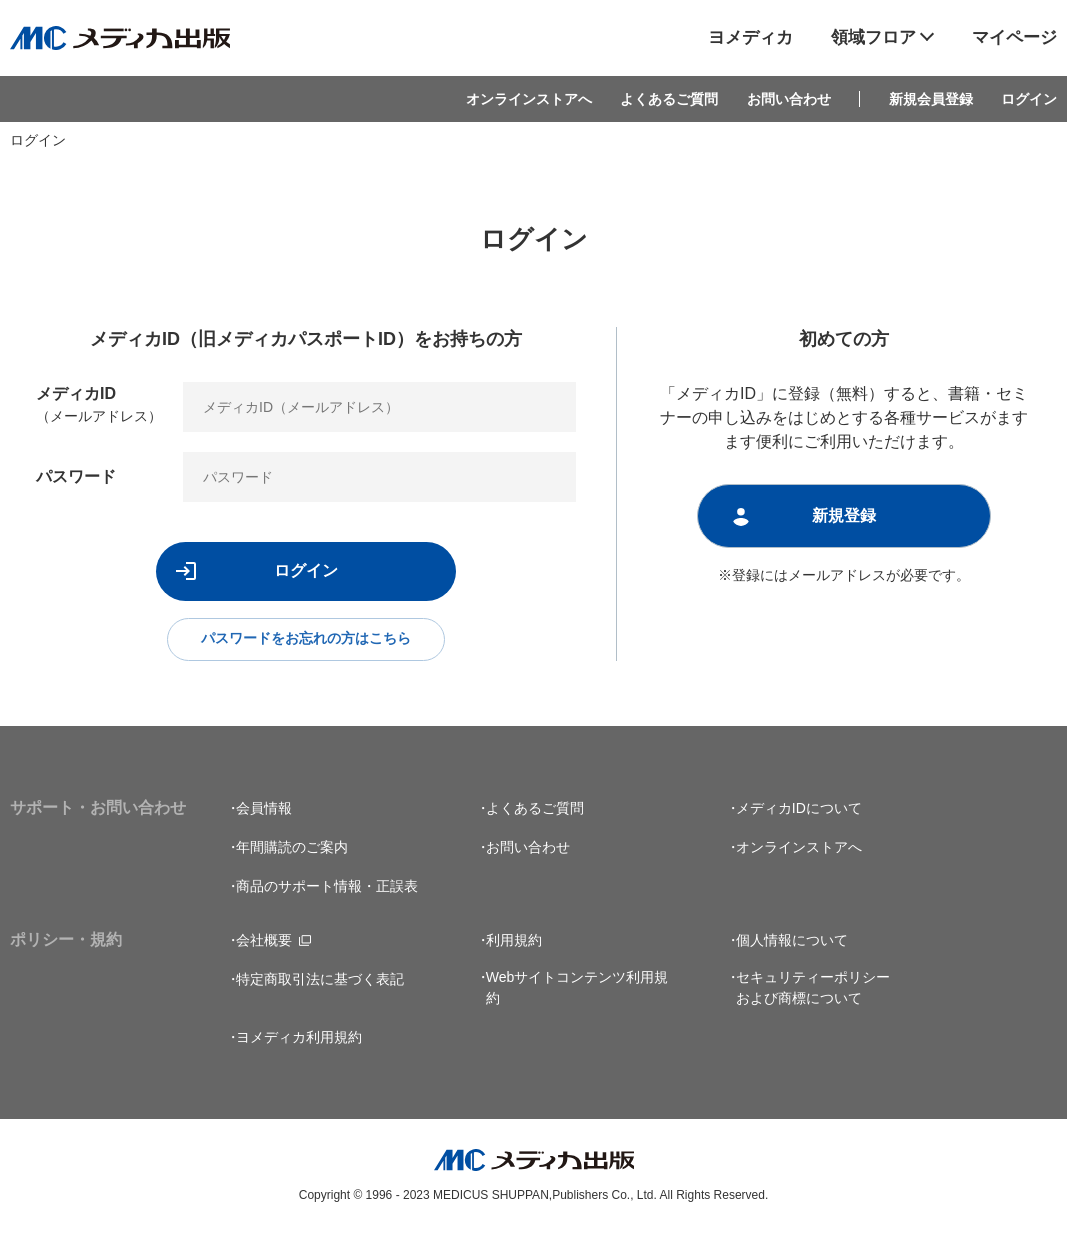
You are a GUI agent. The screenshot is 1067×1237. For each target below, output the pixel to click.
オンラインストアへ (529, 99)
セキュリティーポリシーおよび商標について (813, 990)
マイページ (1014, 37)
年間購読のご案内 (292, 850)
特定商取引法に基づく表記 (320, 982)
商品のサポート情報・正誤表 (327, 889)
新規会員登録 (931, 99)
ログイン (1029, 99)
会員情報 (264, 811)
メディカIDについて (799, 811)
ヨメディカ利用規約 (299, 1040)
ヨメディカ (750, 37)
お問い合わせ (789, 99)
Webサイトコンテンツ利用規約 (577, 990)
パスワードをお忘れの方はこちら (306, 640)
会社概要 (264, 943)
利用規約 (514, 943)
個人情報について (792, 943)
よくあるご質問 (669, 99)
